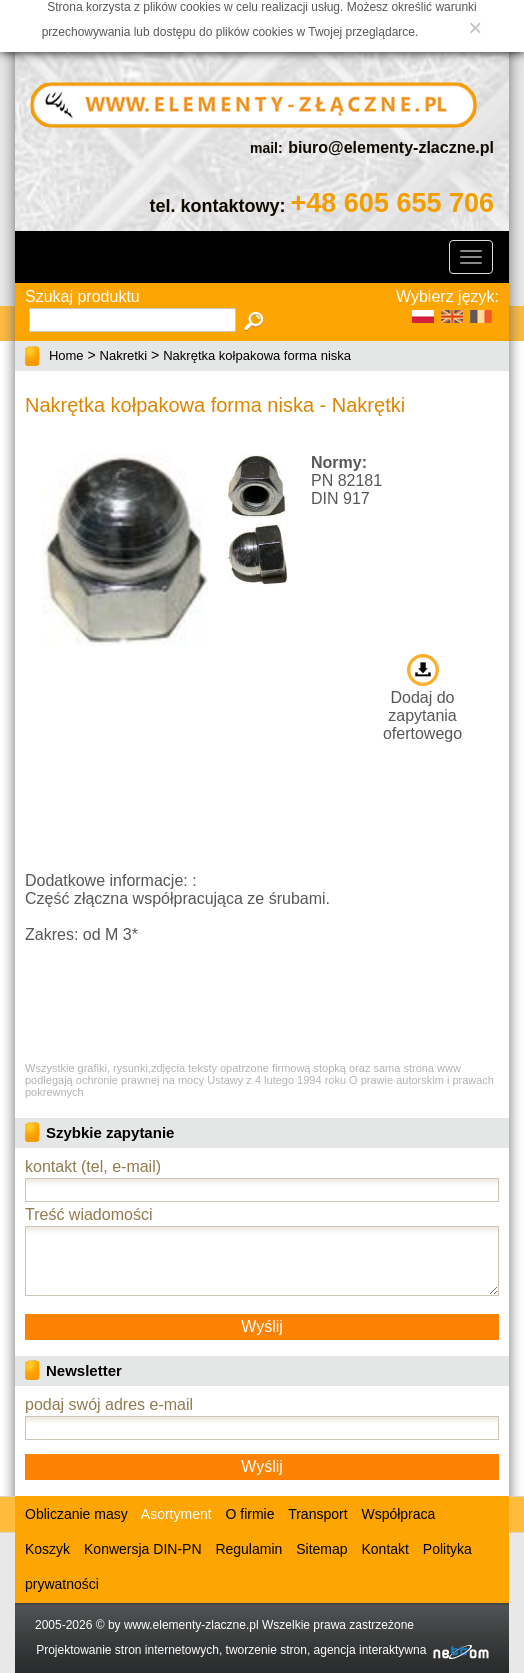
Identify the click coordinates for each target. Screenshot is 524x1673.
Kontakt (384, 1549)
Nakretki (124, 355)
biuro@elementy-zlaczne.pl (391, 147)
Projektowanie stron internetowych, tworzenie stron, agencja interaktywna (262, 1650)
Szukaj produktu (82, 296)
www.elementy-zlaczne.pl (191, 1625)
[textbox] (132, 320)
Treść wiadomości (88, 1214)
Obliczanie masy (76, 1514)
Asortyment (175, 1514)
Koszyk (47, 1549)
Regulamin (248, 1549)
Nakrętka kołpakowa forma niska (257, 355)
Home (66, 355)
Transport (317, 1514)
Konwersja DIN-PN (142, 1549)
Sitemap (321, 1549)
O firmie (250, 1514)
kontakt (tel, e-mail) (93, 1166)
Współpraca (398, 1514)
